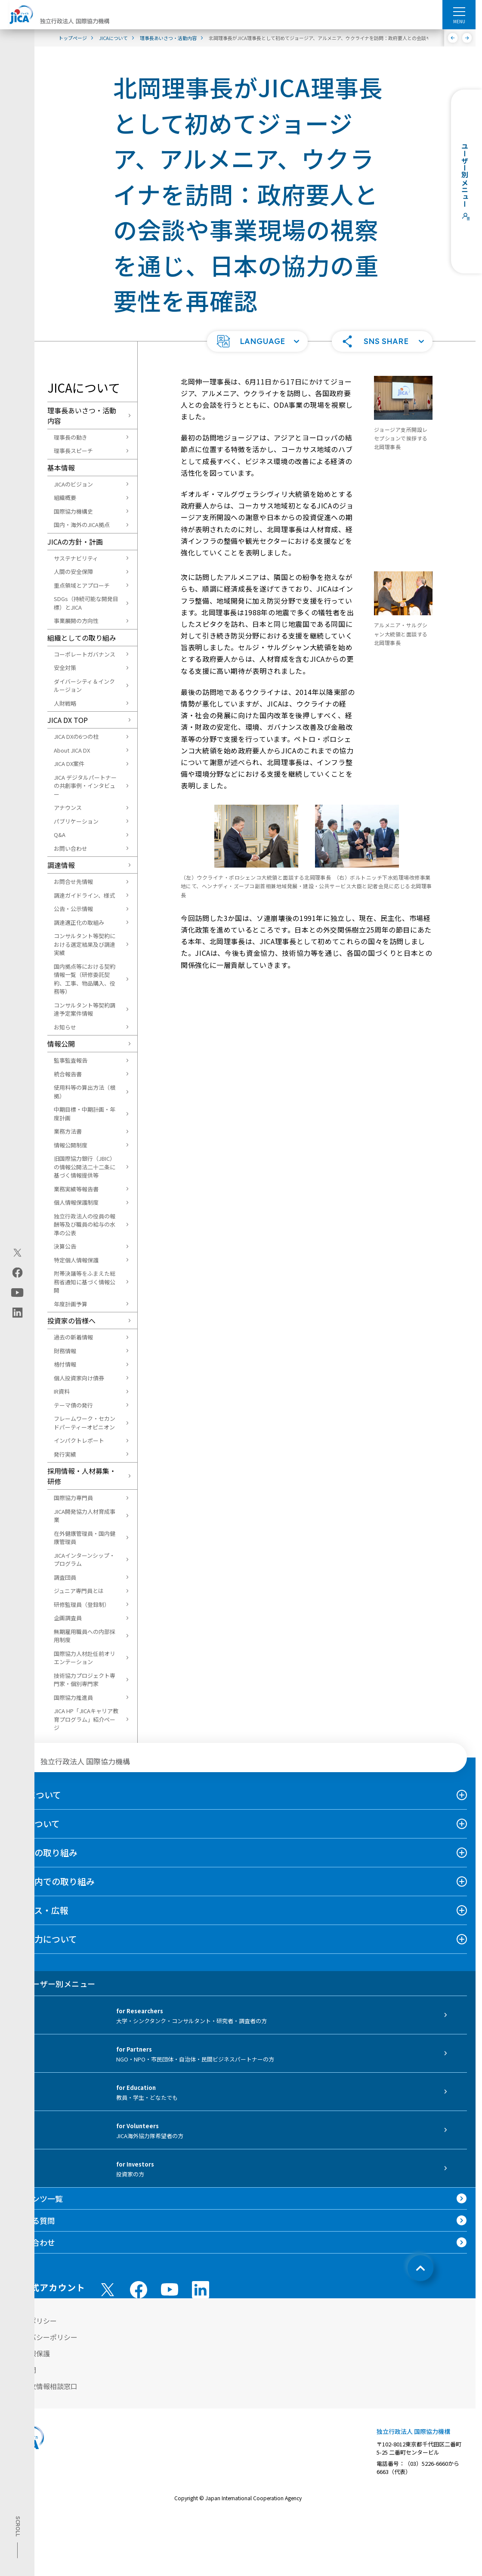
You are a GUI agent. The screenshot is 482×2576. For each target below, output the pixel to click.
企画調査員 (68, 1618)
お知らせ (65, 1027)
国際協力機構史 (73, 511)
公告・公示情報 (73, 909)
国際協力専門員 (73, 1498)
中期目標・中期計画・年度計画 (84, 1113)
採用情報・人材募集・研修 (81, 1476)
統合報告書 (68, 1074)
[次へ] (467, 37)
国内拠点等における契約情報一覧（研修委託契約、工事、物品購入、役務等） (84, 979)
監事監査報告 (70, 1060)
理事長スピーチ (73, 450)
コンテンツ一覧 (36, 2198)
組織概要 (65, 497)
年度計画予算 (70, 1304)
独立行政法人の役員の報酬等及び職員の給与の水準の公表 (84, 1224)
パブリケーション (76, 821)
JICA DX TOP (67, 720)
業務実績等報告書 (76, 1189)
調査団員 (65, 1577)
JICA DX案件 (69, 763)
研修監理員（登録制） (82, 1604)
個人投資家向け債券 (79, 1378)
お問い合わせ (70, 848)
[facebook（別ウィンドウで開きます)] (17, 1272)
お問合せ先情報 (73, 881)
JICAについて (35, 1795)
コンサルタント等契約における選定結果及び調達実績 (84, 944)
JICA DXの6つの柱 (76, 736)
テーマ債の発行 (73, 1405)
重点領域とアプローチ (82, 585)
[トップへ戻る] (420, 2268)
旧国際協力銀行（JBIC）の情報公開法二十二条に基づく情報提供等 (84, 1166)
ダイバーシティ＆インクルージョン (84, 685)
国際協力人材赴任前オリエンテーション (84, 1657)
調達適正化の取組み (79, 922)
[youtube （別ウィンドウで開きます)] (169, 2289)
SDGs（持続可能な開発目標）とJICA (86, 603)
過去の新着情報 (73, 1337)
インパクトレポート (79, 1440)
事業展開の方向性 (76, 621)
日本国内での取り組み (52, 1881)
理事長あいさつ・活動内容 (81, 415)
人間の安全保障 (73, 571)
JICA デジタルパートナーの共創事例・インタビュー (85, 785)
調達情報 (61, 865)
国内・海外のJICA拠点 (82, 525)
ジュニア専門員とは (79, 1591)
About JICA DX (72, 750)
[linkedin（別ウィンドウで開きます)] (17, 1312)
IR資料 (62, 1391)
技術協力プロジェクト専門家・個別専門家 (84, 1679)
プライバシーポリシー (43, 2337)
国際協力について (43, 1939)
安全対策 (65, 667)
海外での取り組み (43, 1852)
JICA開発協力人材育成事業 (84, 1515)
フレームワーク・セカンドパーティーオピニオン (84, 1422)
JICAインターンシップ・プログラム (84, 1559)
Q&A (59, 835)
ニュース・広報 (38, 1910)
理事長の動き (70, 437)
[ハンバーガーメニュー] (459, 11)
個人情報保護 (29, 2353)
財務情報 (65, 1351)
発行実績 (65, 1454)
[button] (257, 341)
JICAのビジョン (73, 484)
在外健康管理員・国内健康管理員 (84, 1537)
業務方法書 (68, 1131)
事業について (34, 1823)
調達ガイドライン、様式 (84, 895)
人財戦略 (65, 703)
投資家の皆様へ (71, 1320)
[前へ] (453, 37)
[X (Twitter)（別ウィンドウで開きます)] (17, 1252)
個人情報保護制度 (76, 1202)
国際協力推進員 (73, 1697)
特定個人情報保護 (76, 1260)
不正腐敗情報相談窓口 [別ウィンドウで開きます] (43, 2386)
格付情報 (65, 1364)
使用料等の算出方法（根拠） (84, 1091)
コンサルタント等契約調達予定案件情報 (84, 1009)
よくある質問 (32, 2220)
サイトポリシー (33, 2321)
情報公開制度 (70, 1145)
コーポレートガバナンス (84, 654)
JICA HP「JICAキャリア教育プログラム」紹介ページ (86, 1719)
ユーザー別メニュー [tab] (52, 1983)
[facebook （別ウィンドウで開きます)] (138, 2289)
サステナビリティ (76, 558)
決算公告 (65, 1246)
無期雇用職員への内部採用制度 (84, 1635)
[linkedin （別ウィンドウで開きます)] (200, 2289)
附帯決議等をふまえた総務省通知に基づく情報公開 (84, 1281)
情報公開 (61, 1043)
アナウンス (68, 807)
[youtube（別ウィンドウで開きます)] (17, 1292)
